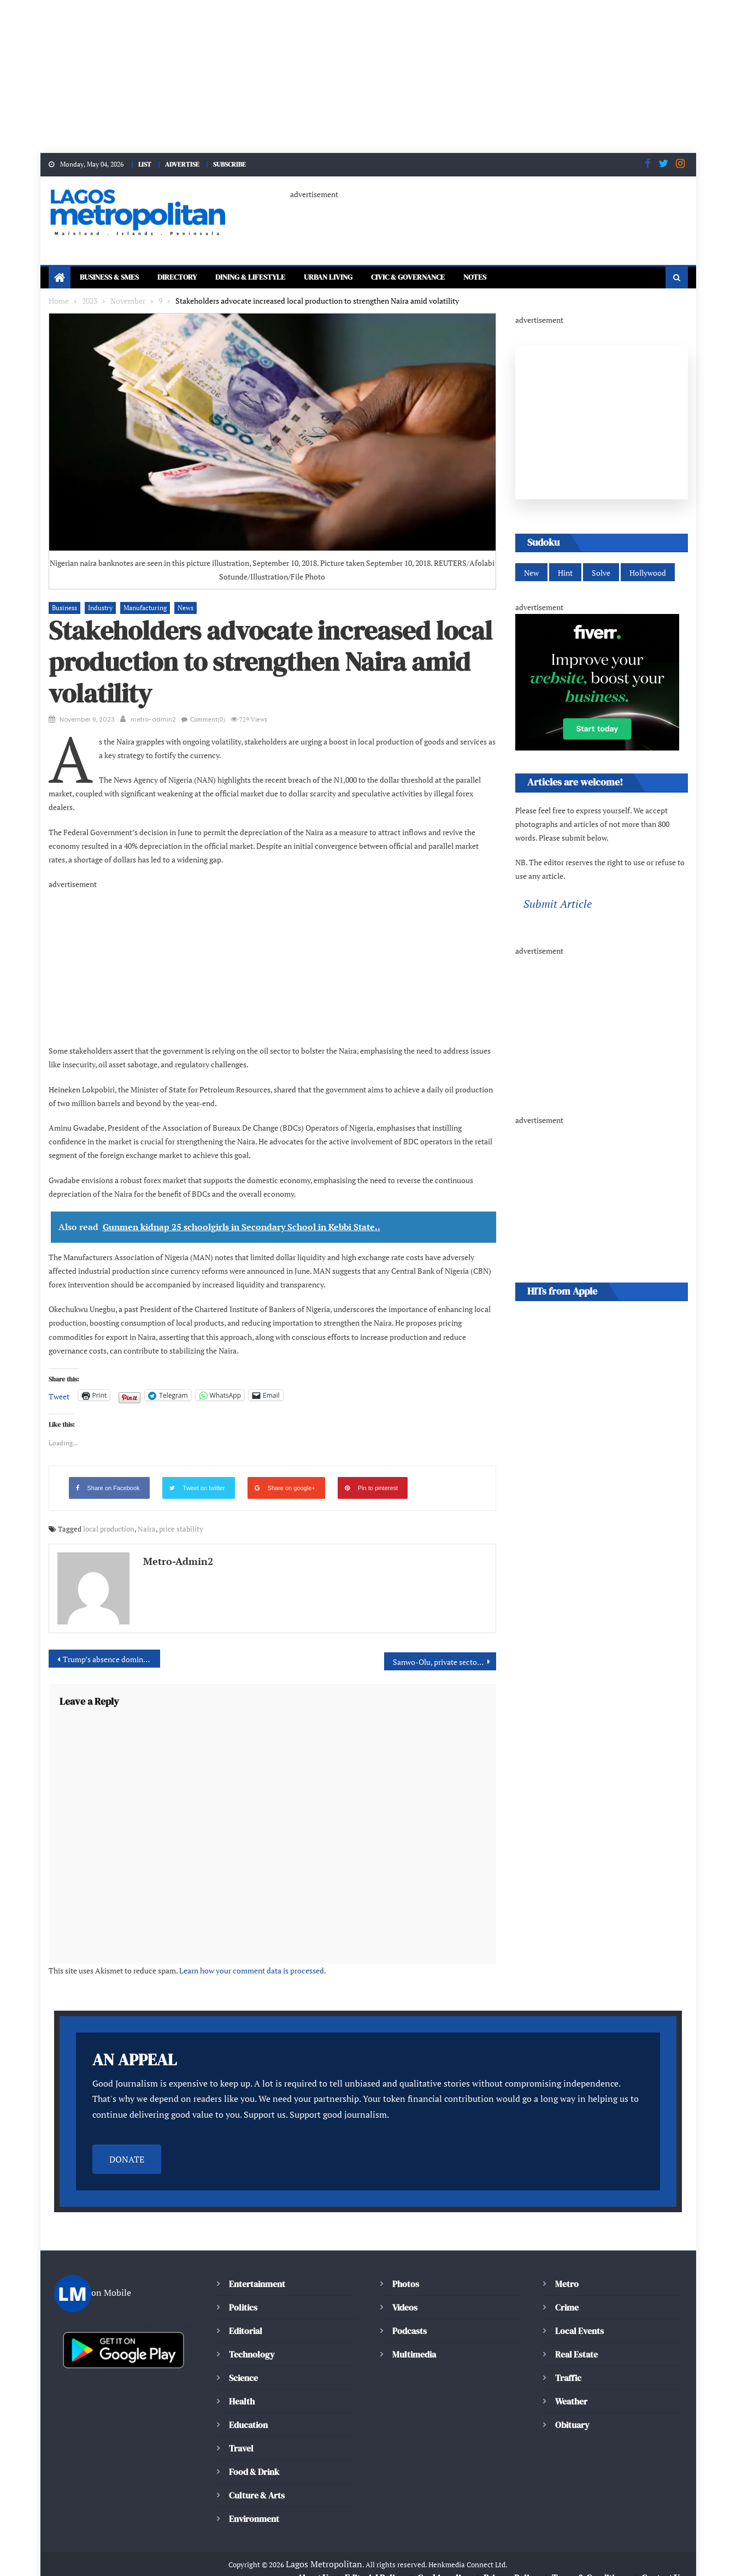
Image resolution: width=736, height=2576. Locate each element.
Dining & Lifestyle (272, 278)
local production (103, 1515)
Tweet (58, 1382)
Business (63, 608)
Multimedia (414, 2340)
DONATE (126, 2145)
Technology (250, 2340)
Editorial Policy (375, 2564)
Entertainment (256, 2270)
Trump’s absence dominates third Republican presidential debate (112, 1646)
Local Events (579, 2317)
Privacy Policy (510, 2564)
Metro (566, 2270)
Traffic (568, 2364)
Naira (138, 1515)
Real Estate (576, 2340)
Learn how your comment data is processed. (236, 1957)
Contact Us (661, 2564)
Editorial (245, 2317)
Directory (189, 278)
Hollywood (644, 574)
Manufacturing (138, 608)
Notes (526, 278)
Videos (404, 2294)
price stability (169, 1515)
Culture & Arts (257, 2481)
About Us (315, 2564)
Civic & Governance (451, 278)
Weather (571, 2387)
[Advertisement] (328, 76)
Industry (97, 608)
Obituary (572, 2411)
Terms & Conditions (589, 2564)
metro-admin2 (153, 720)
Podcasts (408, 2317)
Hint (565, 574)
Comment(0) (205, 720)
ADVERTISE (183, 164)
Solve (599, 574)
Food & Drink (255, 2458)
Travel (241, 2434)
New (531, 574)
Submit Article (554, 906)
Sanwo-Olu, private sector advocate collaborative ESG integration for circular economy (444, 1649)
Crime (567, 2294)
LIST (143, 164)
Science (243, 2364)
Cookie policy (444, 2564)
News (176, 608)
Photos (404, 2270)
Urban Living (359, 278)
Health (241, 2387)
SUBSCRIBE (235, 164)
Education (248, 2411)
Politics (242, 2294)
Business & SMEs (114, 278)
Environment (253, 2505)
